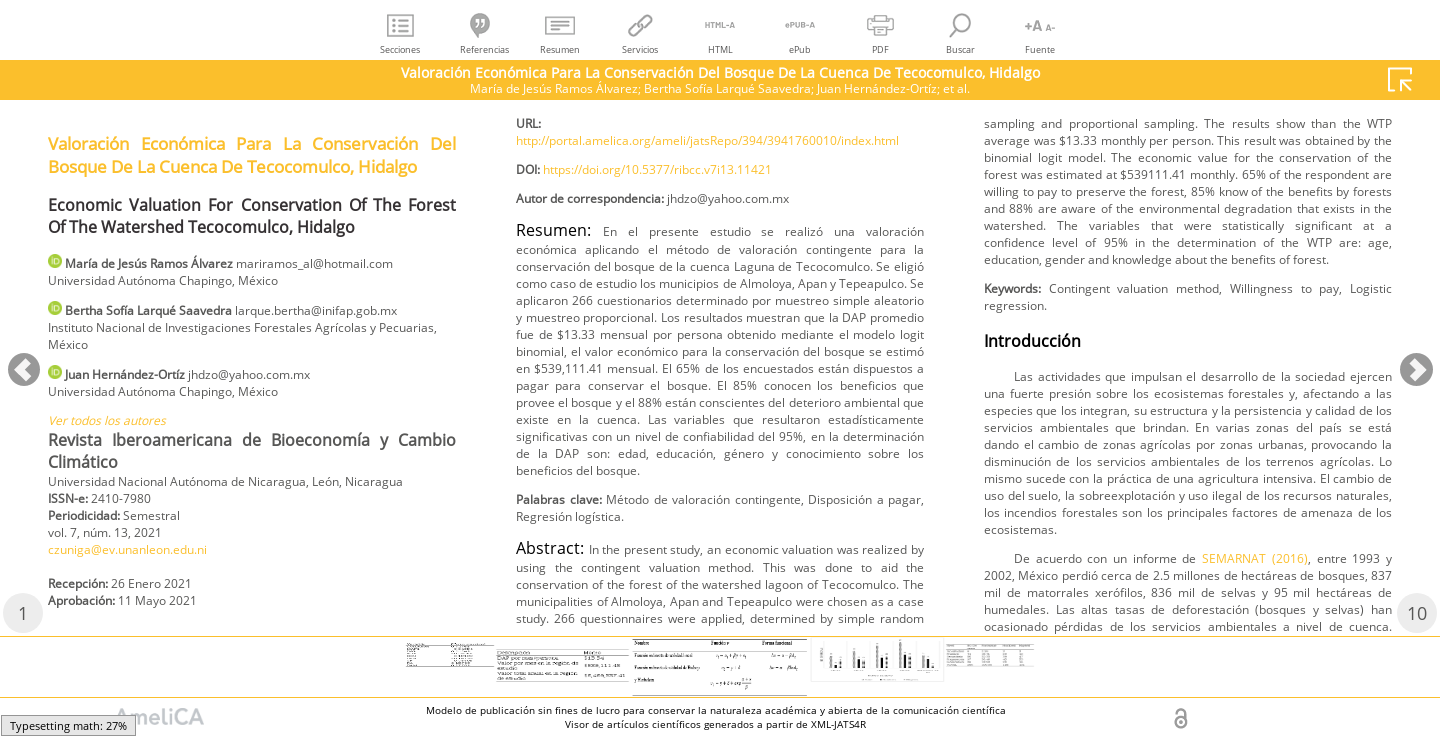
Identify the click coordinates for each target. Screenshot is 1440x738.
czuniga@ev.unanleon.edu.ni (613, 124)
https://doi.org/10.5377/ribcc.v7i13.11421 (686, 285)
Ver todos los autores (118, 476)
